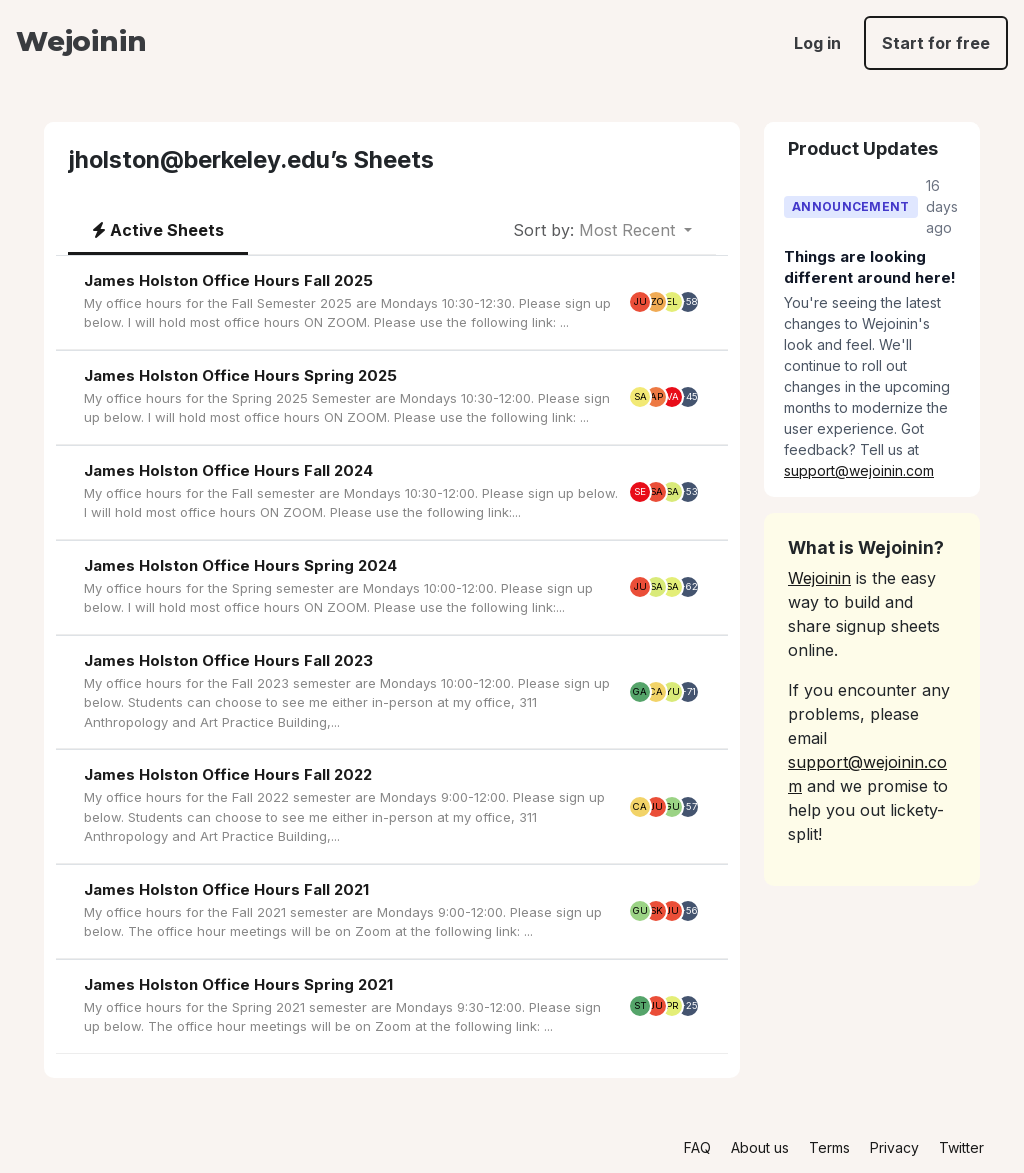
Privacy (894, 1147)
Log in (817, 43)
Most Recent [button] (596, 230)
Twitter (961, 1147)
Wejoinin (81, 41)
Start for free (936, 43)
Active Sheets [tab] (158, 230)
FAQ (697, 1147)
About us (760, 1147)
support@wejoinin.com (859, 470)
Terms (829, 1147)
